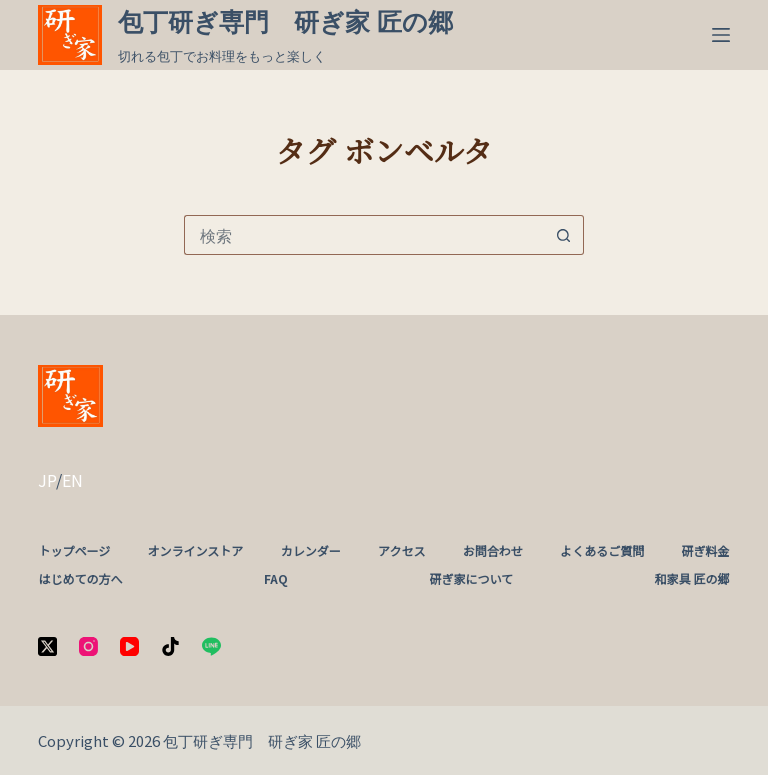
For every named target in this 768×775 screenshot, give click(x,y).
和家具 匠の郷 (692, 579)
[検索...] (364, 235)
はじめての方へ (80, 579)
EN (72, 480)
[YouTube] (129, 646)
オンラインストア (196, 551)
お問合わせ (493, 551)
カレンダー (311, 551)
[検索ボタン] (564, 235)
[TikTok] (170, 646)
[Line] (211, 646)
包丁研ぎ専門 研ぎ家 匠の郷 (285, 22)
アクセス (401, 551)
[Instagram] (88, 646)
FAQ (276, 579)
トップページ (74, 551)
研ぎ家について (471, 579)
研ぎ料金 (706, 551)
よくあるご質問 (602, 551)
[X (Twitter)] (47, 646)
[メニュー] (721, 35)
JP (47, 480)
